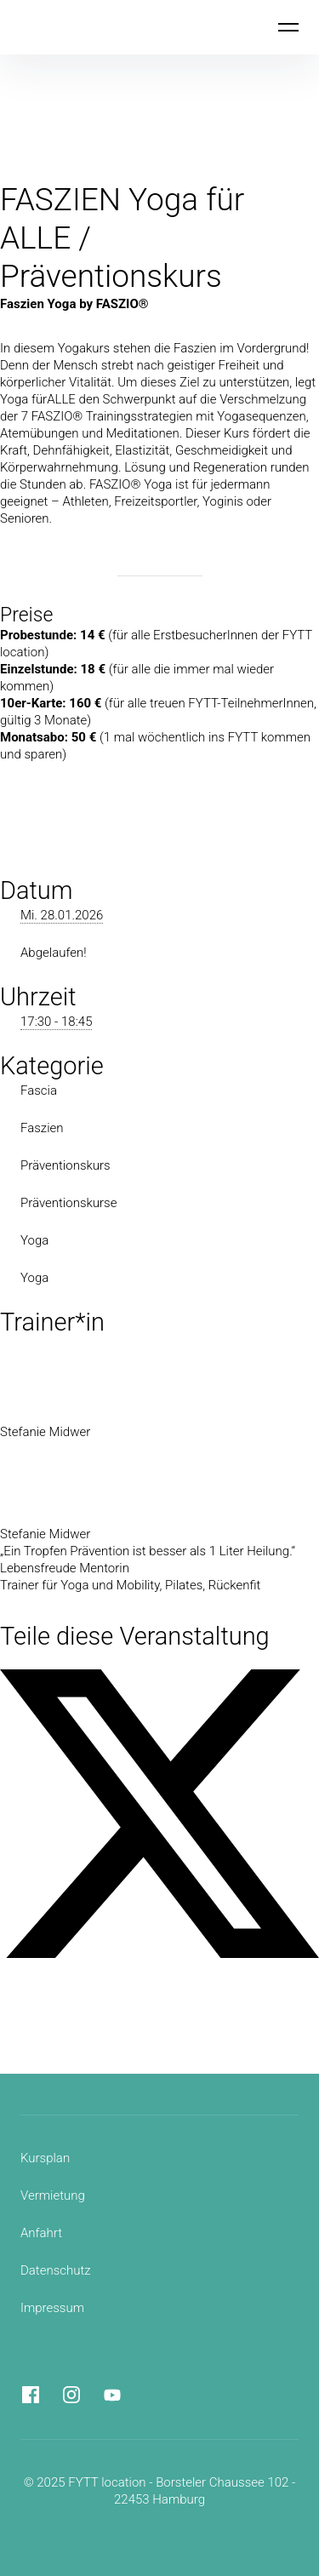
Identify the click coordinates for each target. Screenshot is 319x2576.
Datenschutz (55, 2270)
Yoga (34, 1240)
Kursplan (45, 2158)
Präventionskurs (65, 1165)
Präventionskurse (68, 1203)
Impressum (52, 2308)
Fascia (38, 1090)
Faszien (42, 1128)
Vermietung (52, 2195)
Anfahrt (41, 2233)
